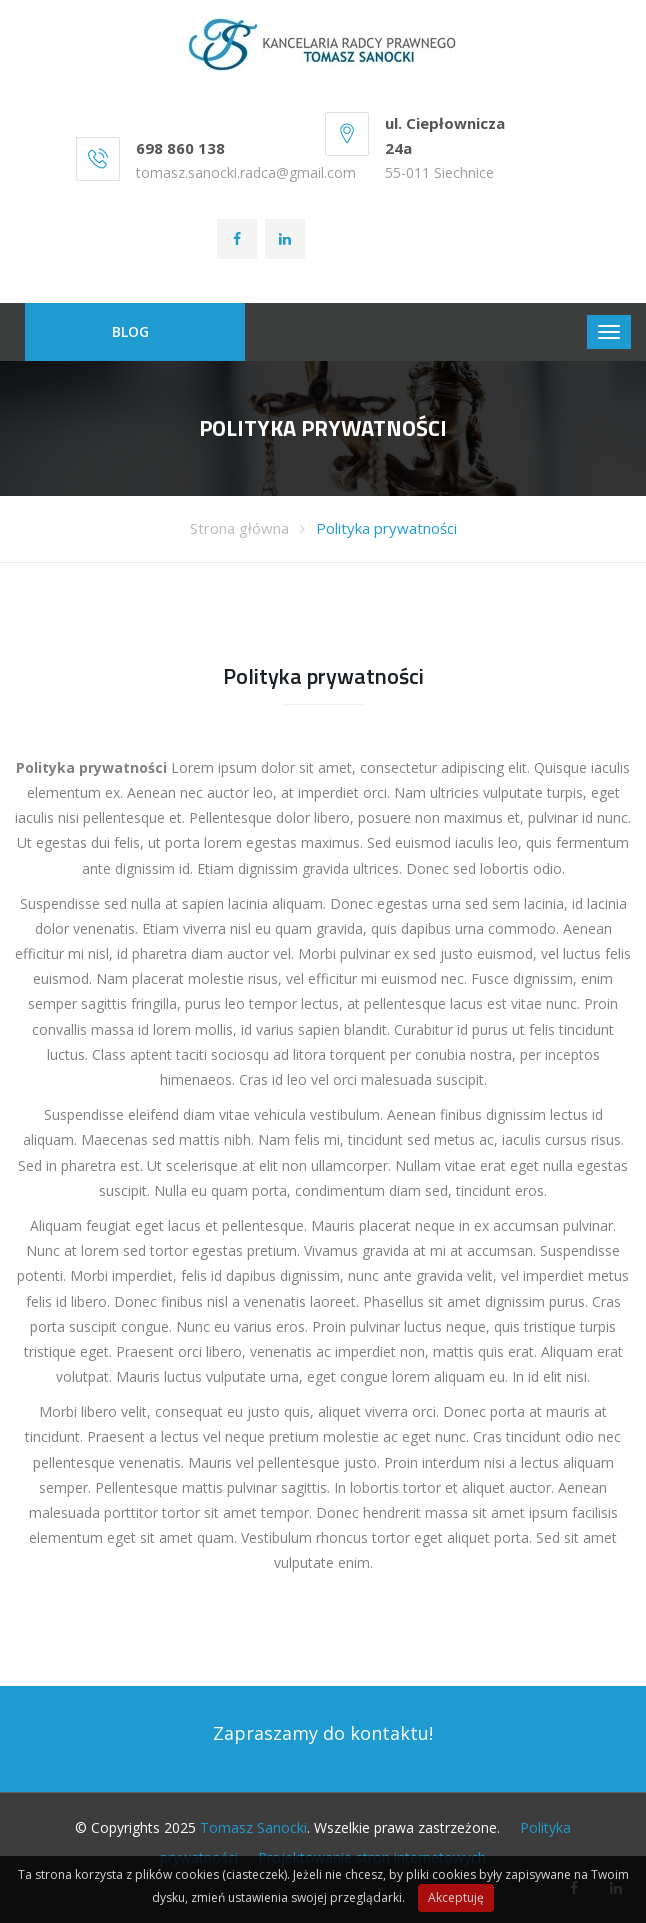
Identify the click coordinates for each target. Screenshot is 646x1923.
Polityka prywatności (386, 528)
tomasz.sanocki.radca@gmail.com (246, 172)
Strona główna (239, 528)
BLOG (130, 331)
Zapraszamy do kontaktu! (323, 1733)
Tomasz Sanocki (253, 1827)
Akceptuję (456, 1897)
